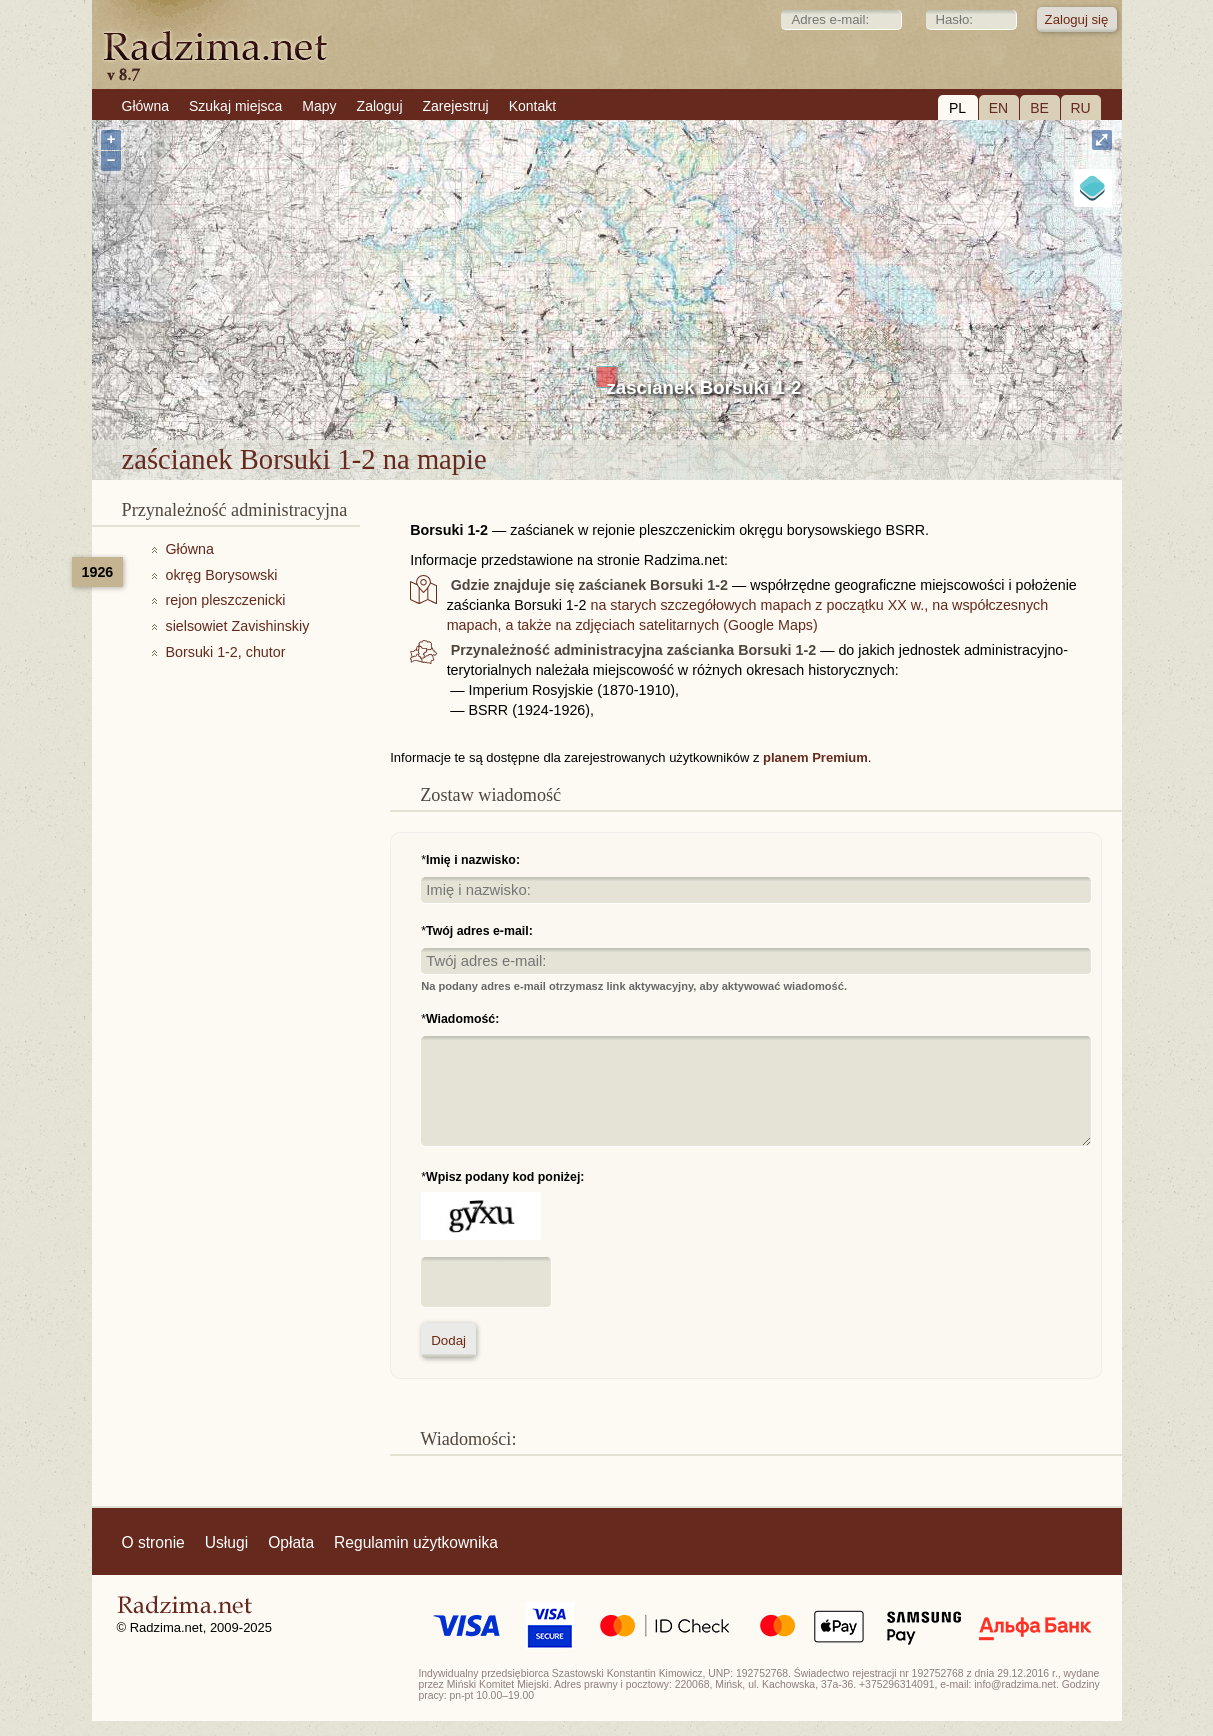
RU (1080, 108)
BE (1039, 108)
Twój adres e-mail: (479, 931)
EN (998, 108)
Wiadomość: (462, 1019)
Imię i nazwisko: (473, 860)
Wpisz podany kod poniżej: (505, 1177)
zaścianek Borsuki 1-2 (704, 387)
